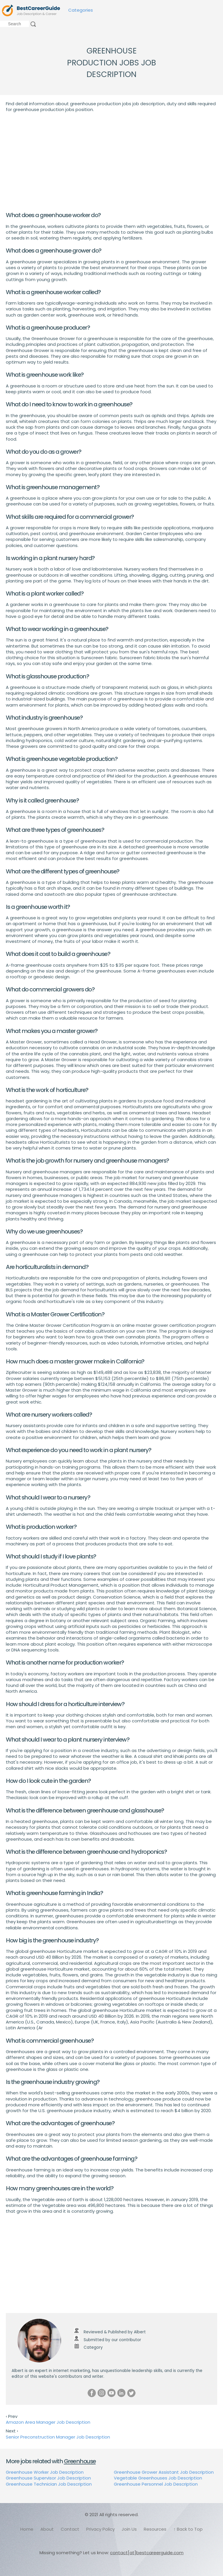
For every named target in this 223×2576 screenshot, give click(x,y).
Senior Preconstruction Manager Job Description (58, 2437)
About (47, 2529)
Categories (80, 10)
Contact (70, 2529)
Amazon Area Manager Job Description (48, 2422)
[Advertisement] (111, 162)
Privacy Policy (100, 2529)
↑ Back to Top (188, 2529)
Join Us (129, 2529)
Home (26, 2529)
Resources (155, 2529)
